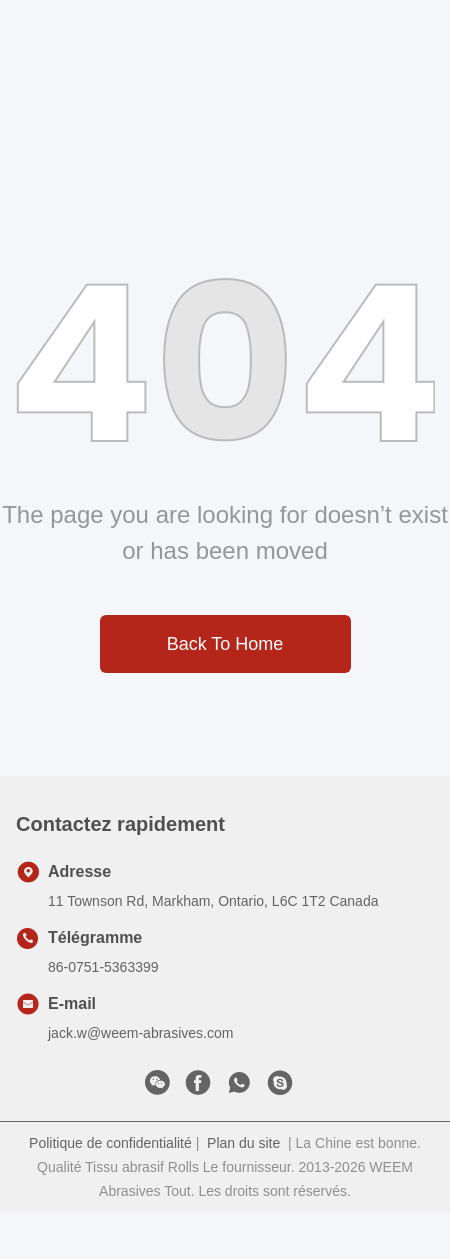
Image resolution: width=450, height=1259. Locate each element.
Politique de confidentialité (110, 1143)
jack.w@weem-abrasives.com (140, 1033)
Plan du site (243, 1143)
